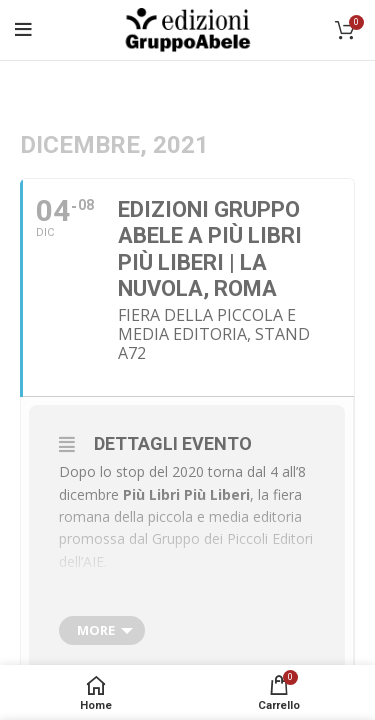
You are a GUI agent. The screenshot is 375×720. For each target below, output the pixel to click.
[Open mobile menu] (23, 30)
